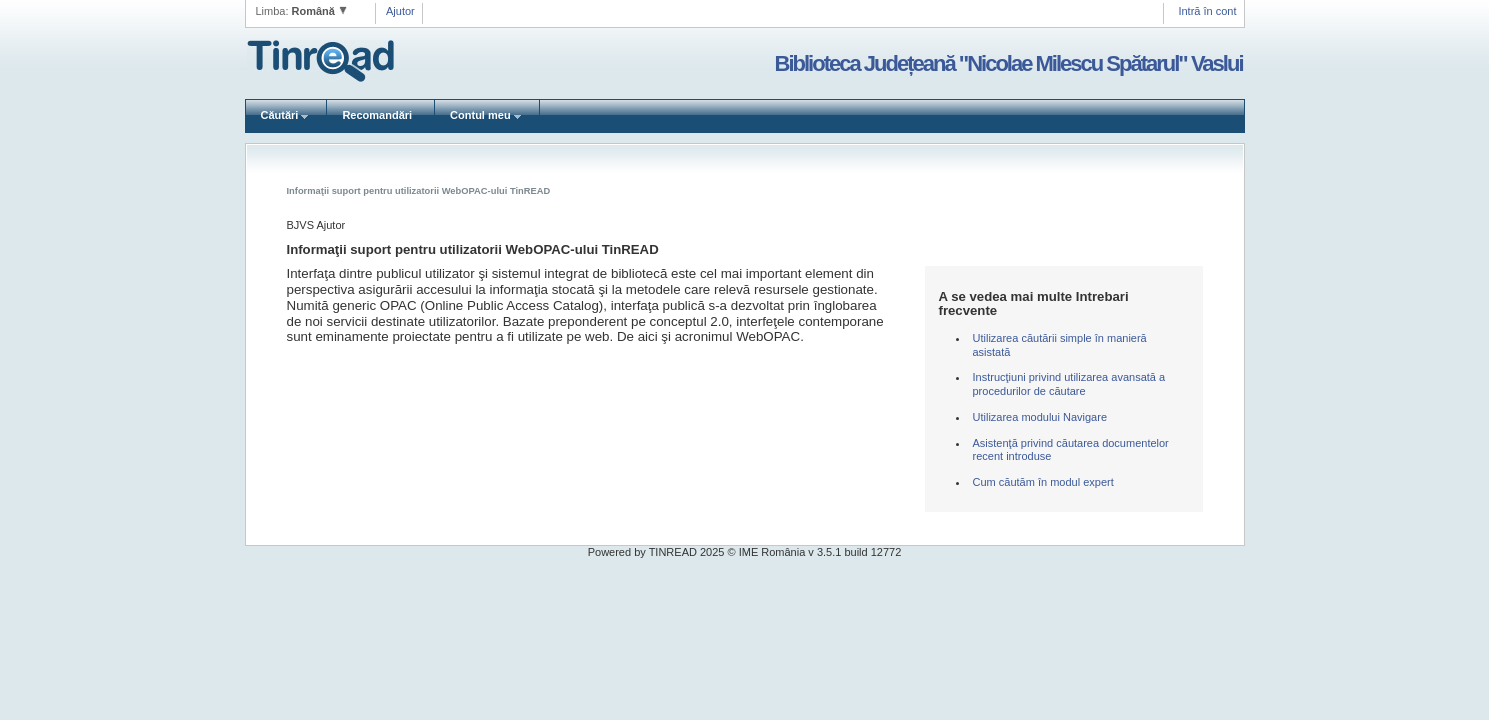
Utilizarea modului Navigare (1040, 417)
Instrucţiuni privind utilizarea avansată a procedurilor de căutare (1069, 384)
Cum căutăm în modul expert (1043, 482)
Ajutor (400, 11)
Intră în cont (1207, 11)
